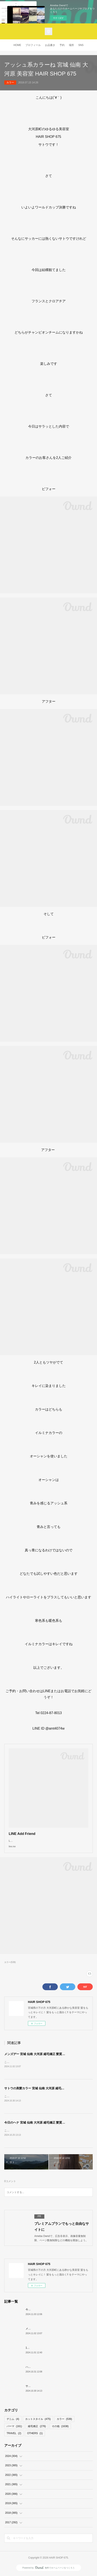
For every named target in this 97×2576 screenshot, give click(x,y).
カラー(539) (10, 1962)
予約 (62, 45)
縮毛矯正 (37, 2427)
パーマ (14, 2427)
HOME (17, 45)
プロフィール (33, 45)
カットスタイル (38, 2419)
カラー (10, 82)
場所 (71, 45)
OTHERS (35, 2434)
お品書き (50, 45)
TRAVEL (14, 2434)
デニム (13, 2419)
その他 (60, 2427)
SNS (81, 45)
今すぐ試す (58, 18)
